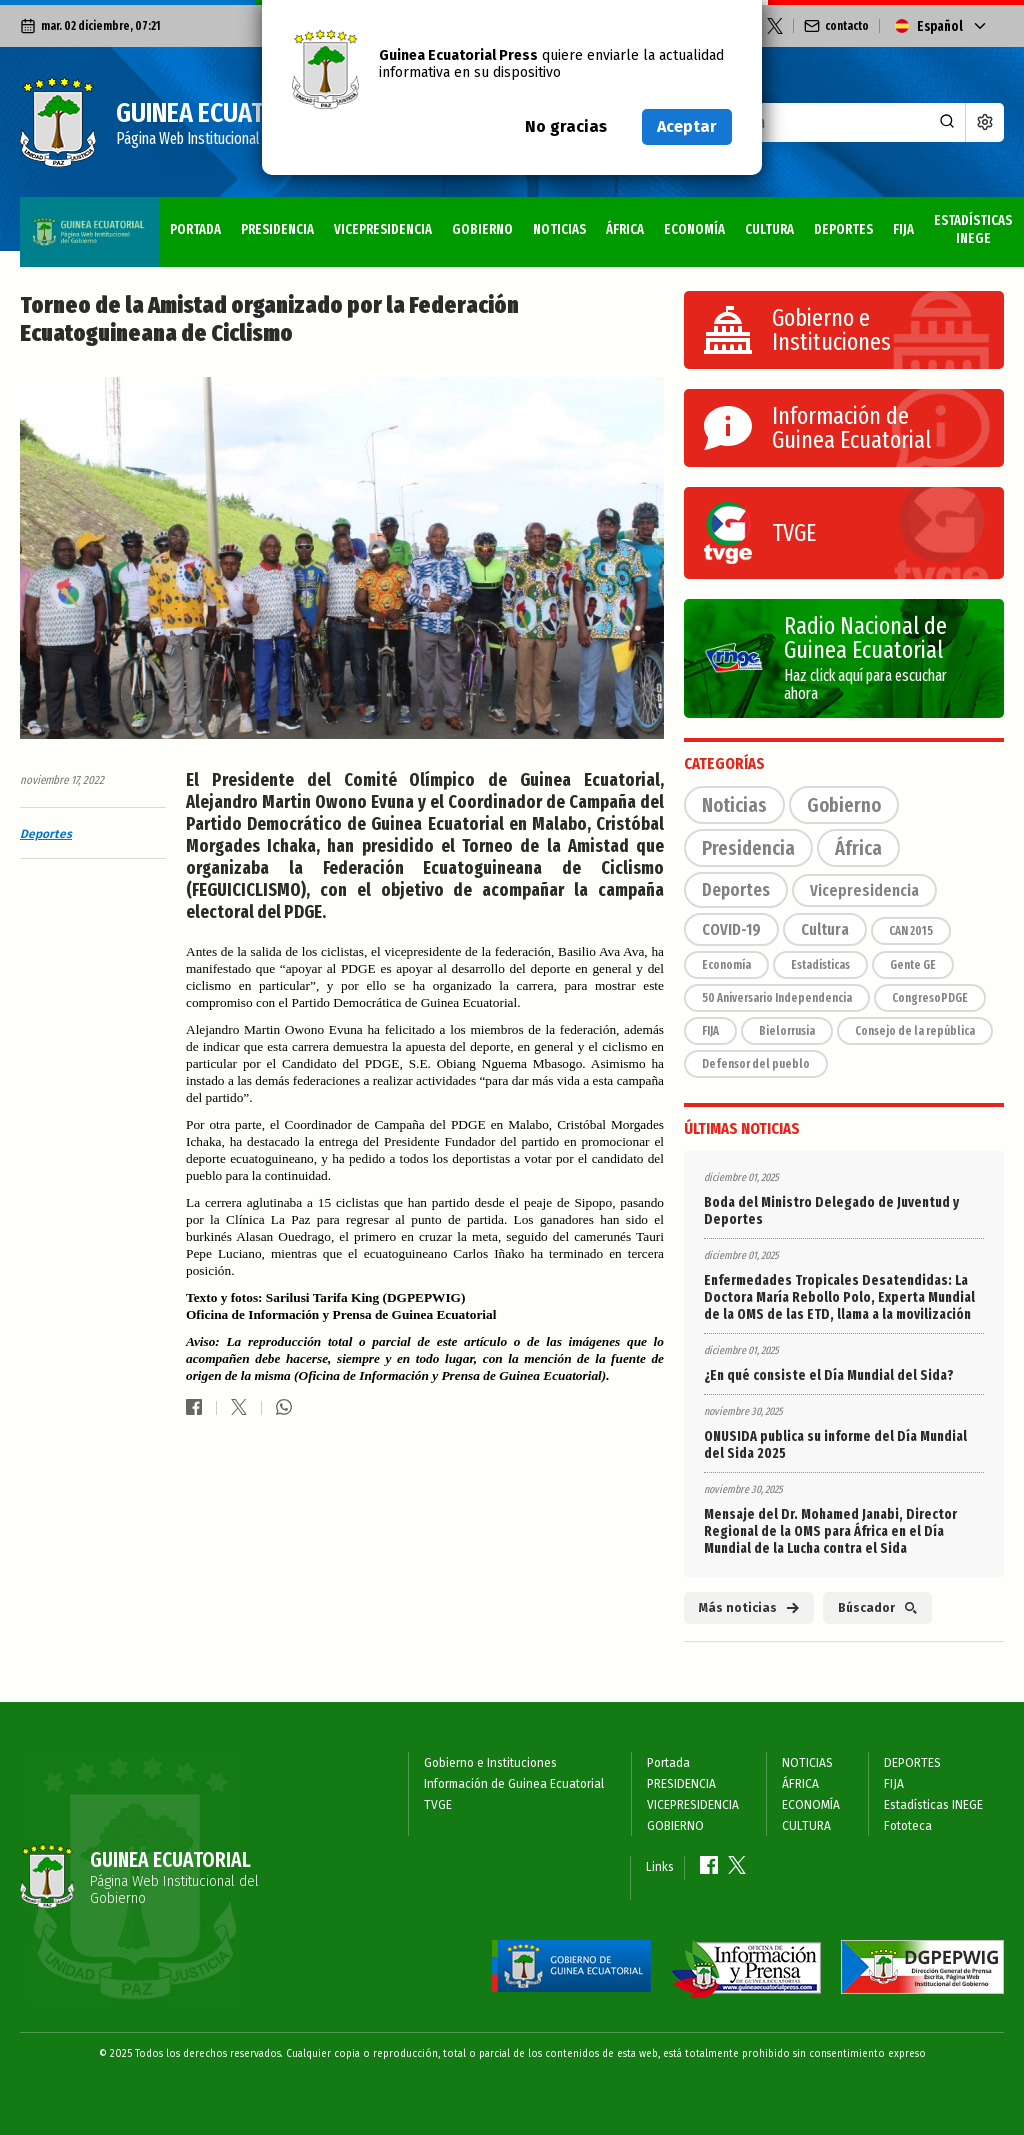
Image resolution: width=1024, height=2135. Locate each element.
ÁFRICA (487, 221)
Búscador (877, 1608)
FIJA (767, 221)
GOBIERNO (344, 221)
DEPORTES (706, 221)
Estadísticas (820, 965)
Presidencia (748, 848)
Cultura (825, 929)
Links (660, 1867)
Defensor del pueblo (756, 1064)
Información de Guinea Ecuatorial (514, 1784)
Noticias (734, 805)
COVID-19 (731, 929)
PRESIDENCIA (138, 221)
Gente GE (913, 965)
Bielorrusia (787, 1031)
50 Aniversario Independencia (777, 998)
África (858, 848)
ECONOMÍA (557, 221)
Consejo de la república (915, 1031)
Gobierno (844, 805)
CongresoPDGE (930, 998)
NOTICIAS (421, 221)
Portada (55, 221)
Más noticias (749, 1608)
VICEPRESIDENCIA (244, 221)
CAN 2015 (911, 931)
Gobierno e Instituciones (490, 1763)
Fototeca (964, 221)
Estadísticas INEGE (856, 221)
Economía (726, 965)
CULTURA (632, 221)
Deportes (46, 834)
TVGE (438, 1805)
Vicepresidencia (864, 890)
